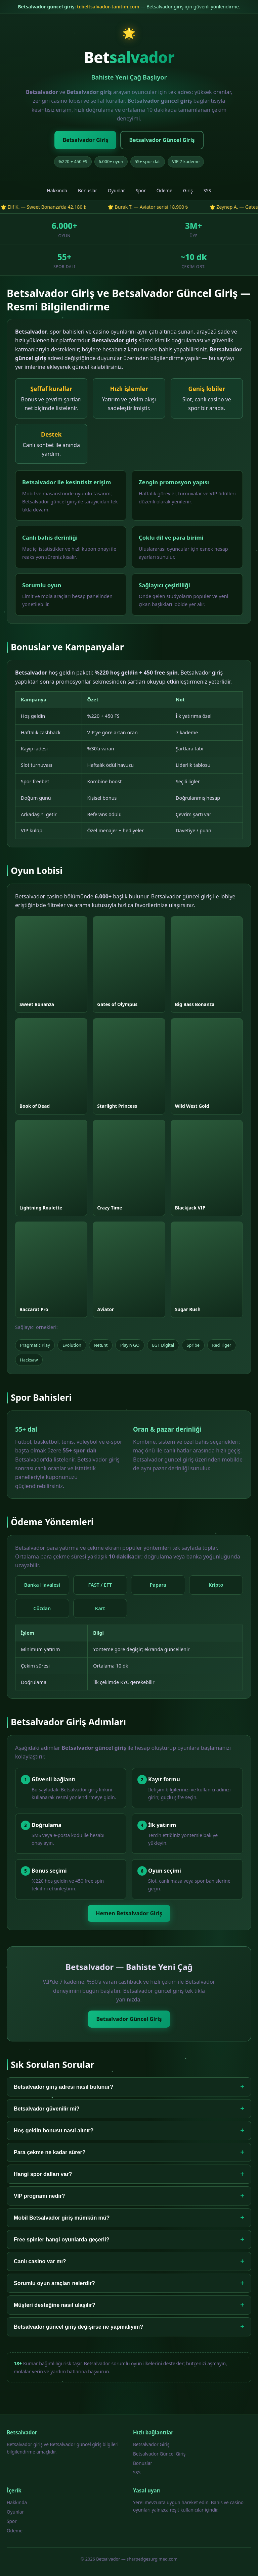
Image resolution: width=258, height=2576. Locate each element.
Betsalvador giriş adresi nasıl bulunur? (129, 2087)
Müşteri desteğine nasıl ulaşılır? (129, 2305)
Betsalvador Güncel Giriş (162, 140)
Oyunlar (116, 190)
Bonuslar (87, 190)
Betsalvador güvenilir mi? (129, 2109)
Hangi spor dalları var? (129, 2174)
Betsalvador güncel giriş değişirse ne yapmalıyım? (129, 2327)
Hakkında (57, 190)
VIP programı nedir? (129, 2196)
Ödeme (164, 190)
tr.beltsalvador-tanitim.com (108, 6)
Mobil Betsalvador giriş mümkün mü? (129, 2218)
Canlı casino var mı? (129, 2261)
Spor (141, 190)
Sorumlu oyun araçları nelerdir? (129, 2283)
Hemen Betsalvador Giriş (129, 1913)
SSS (207, 190)
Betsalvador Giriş (85, 140)
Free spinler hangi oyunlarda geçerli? (129, 2239)
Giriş (188, 190)
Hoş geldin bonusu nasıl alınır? (129, 2130)
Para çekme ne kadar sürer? (129, 2152)
